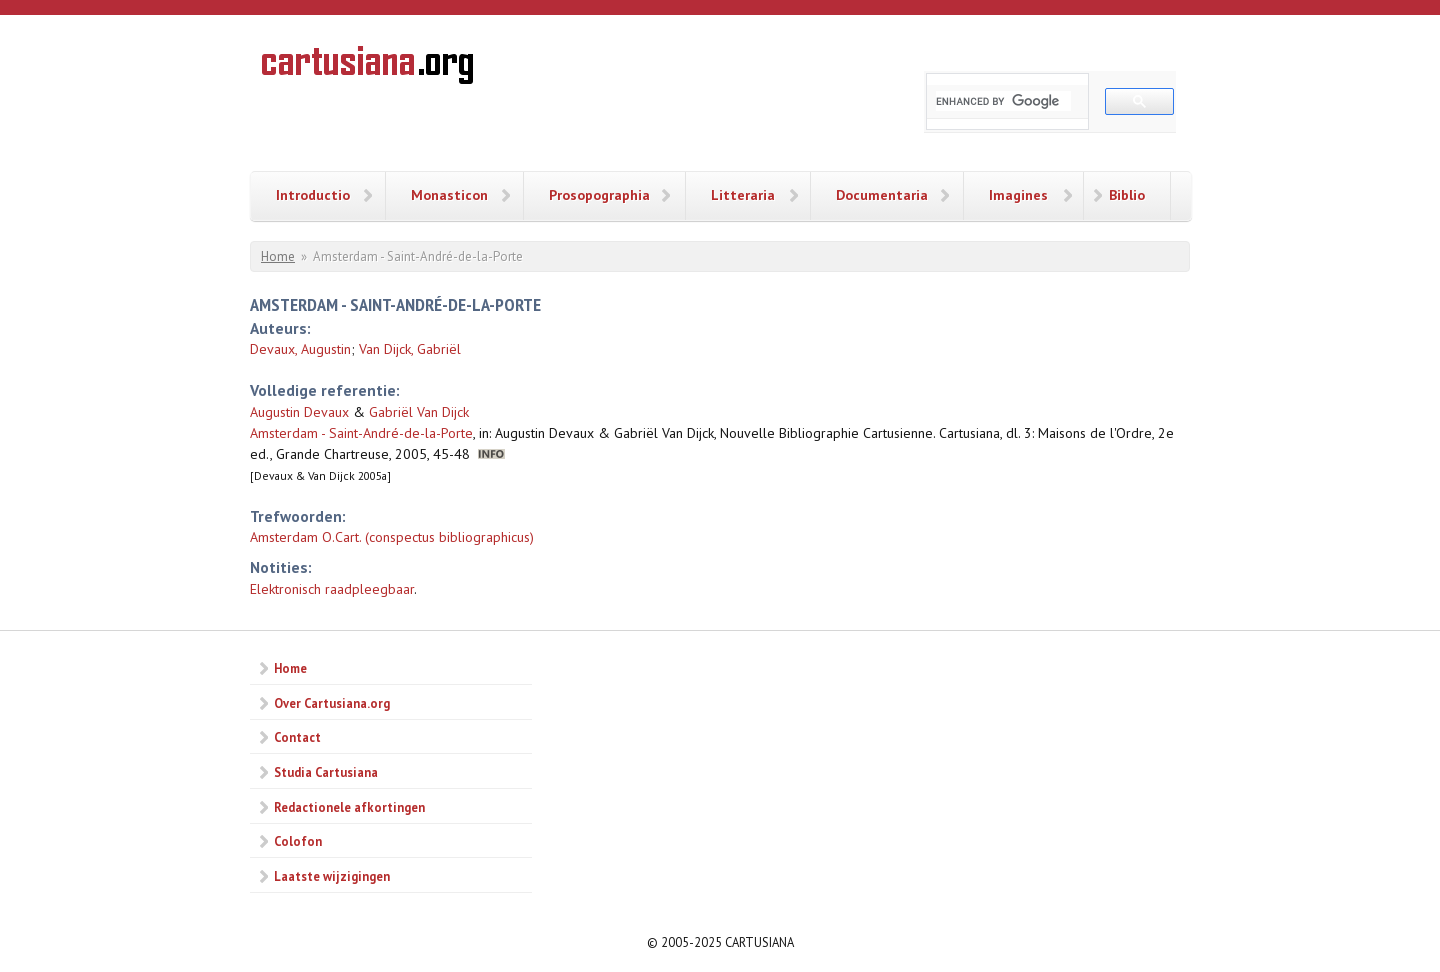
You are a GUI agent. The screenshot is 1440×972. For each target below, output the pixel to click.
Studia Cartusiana (326, 772)
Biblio (1127, 195)
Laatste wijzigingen (332, 876)
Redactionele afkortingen (349, 807)
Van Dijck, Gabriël (410, 349)
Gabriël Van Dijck (419, 412)
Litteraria (743, 195)
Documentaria (882, 195)
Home (278, 256)
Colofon (298, 841)
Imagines (1018, 195)
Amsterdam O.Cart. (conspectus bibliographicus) (392, 537)
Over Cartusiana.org (332, 703)
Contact (297, 737)
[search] (1003, 101)
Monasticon (449, 195)
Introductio (313, 195)
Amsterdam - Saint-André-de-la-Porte (361, 433)
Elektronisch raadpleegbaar (332, 589)
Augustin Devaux (299, 412)
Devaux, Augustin (300, 349)
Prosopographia (599, 195)
